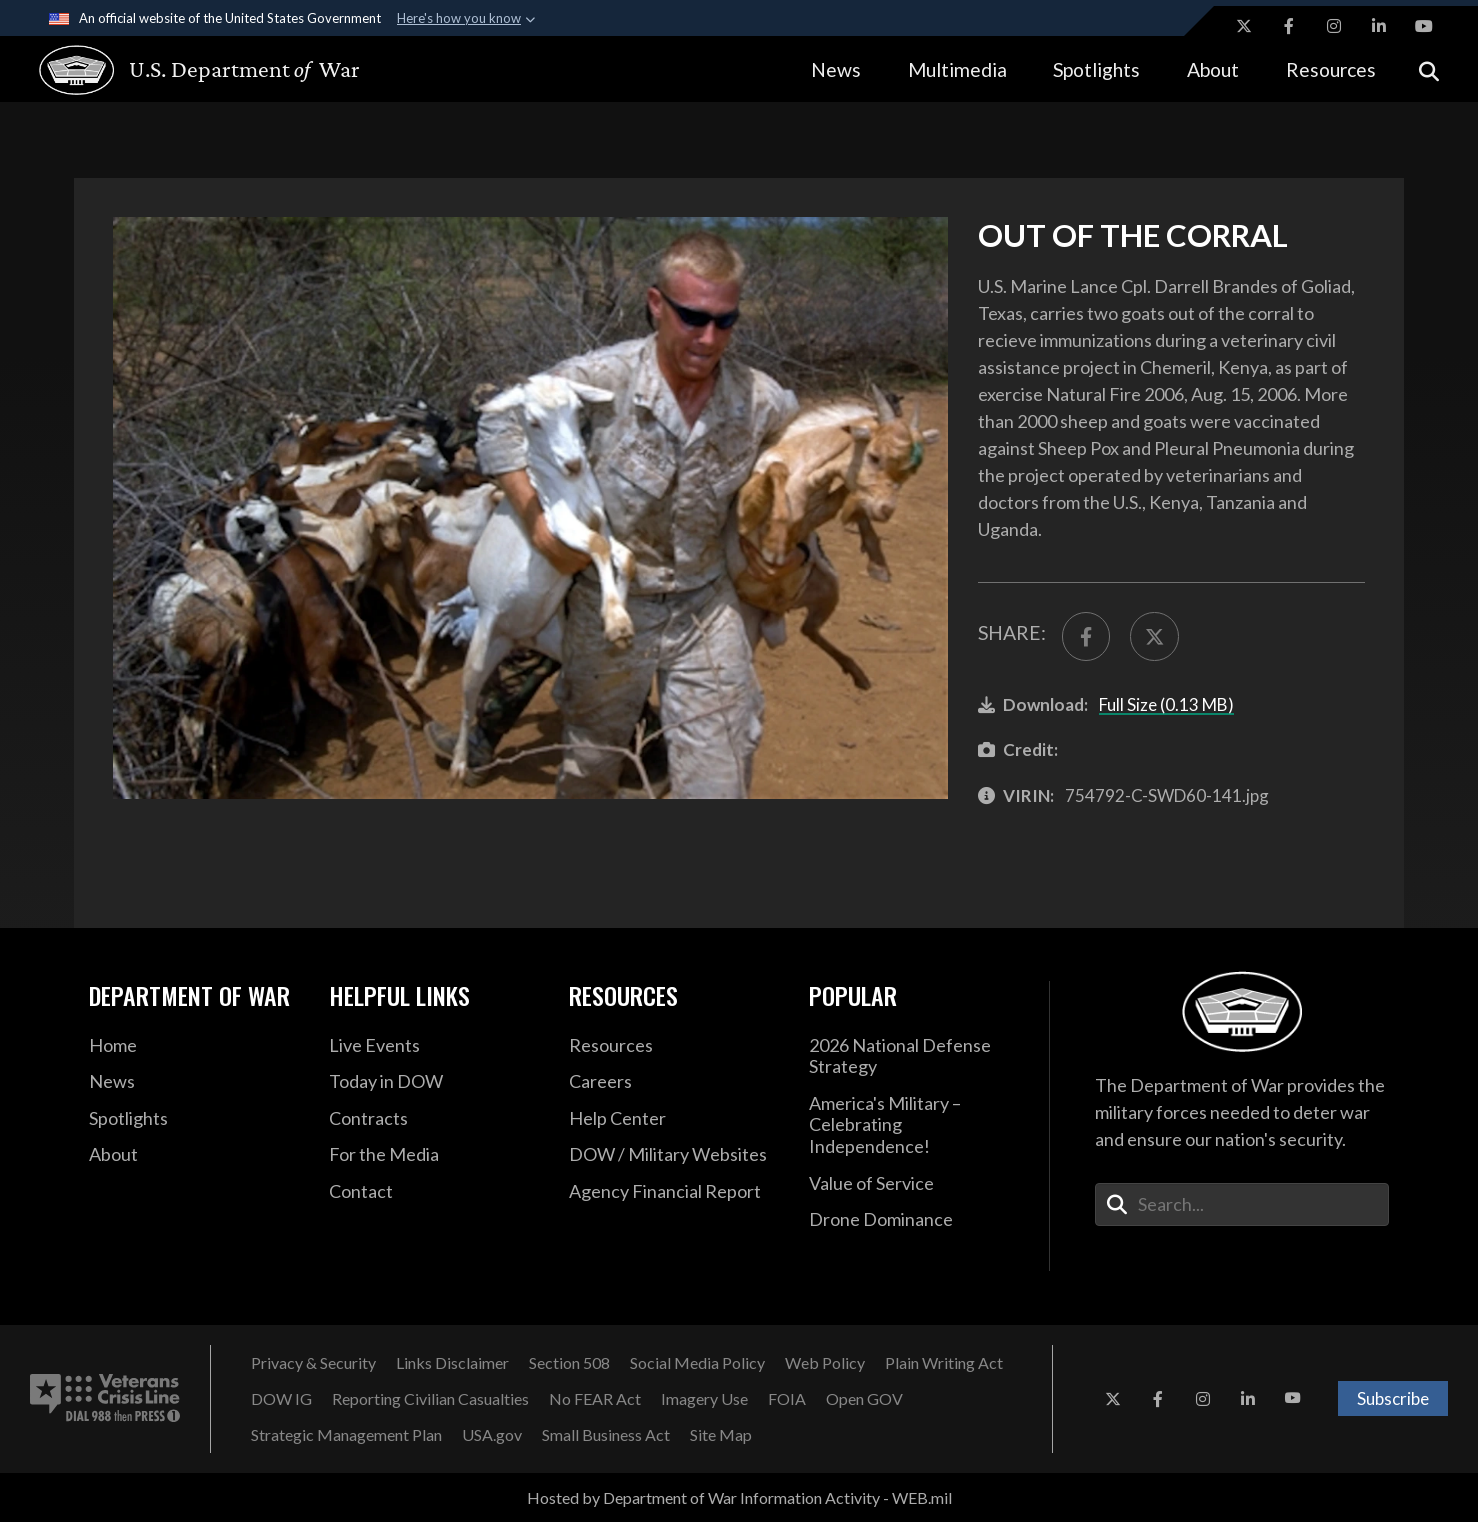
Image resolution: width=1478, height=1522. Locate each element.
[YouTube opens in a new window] (1424, 26)
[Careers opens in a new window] (674, 1082)
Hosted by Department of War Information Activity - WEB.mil (739, 1497)
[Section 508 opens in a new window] (569, 1363)
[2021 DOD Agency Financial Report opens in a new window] (674, 1192)
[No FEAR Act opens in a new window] (595, 1399)
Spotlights (1096, 69)
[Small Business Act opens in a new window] (606, 1435)
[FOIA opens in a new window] (787, 1399)
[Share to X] (1154, 636)
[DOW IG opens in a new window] (281, 1399)
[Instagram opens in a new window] (1334, 26)
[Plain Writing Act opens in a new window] (944, 1363)
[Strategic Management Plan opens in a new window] (346, 1435)
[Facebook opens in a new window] (1289, 26)
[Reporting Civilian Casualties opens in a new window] (430, 1399)
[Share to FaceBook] (1086, 636)
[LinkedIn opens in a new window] (1379, 26)
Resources (1331, 69)
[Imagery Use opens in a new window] (704, 1399)
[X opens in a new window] (1244, 26)
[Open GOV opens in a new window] (864, 1399)
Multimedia (957, 69)
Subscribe (1393, 1398)
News (836, 69)
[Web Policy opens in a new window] (825, 1363)
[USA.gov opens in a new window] (492, 1435)
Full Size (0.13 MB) (1166, 704)
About (1213, 69)
